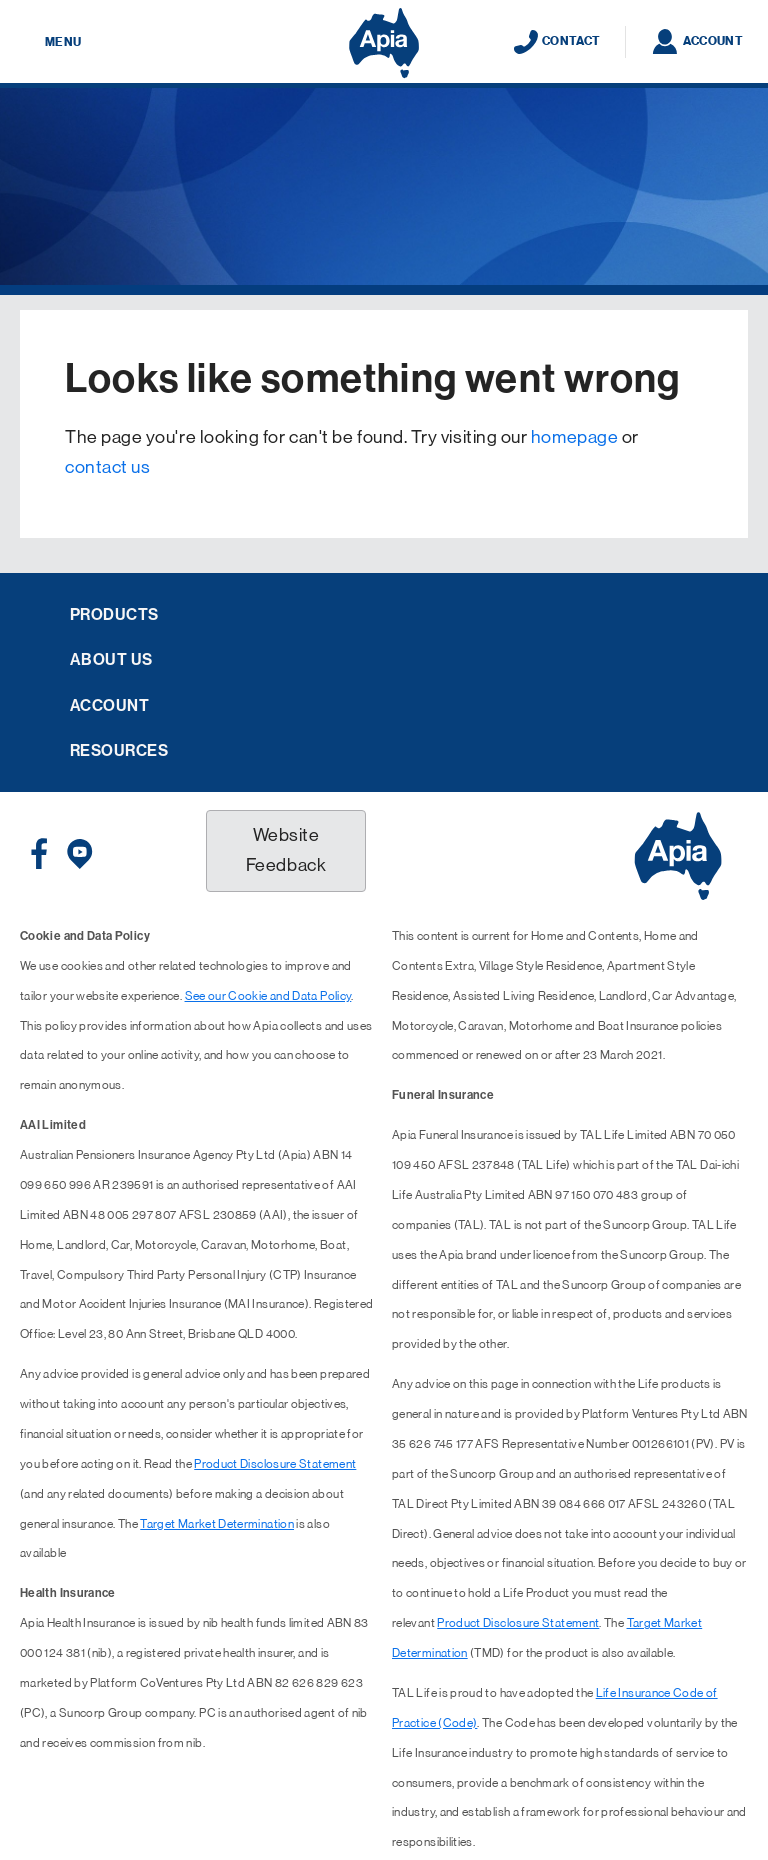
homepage (574, 437)
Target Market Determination (217, 1524)
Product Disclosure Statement (275, 1464)
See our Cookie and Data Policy (268, 996)
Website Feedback (286, 850)
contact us (107, 467)
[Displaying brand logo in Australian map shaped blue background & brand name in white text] (384, 43)
